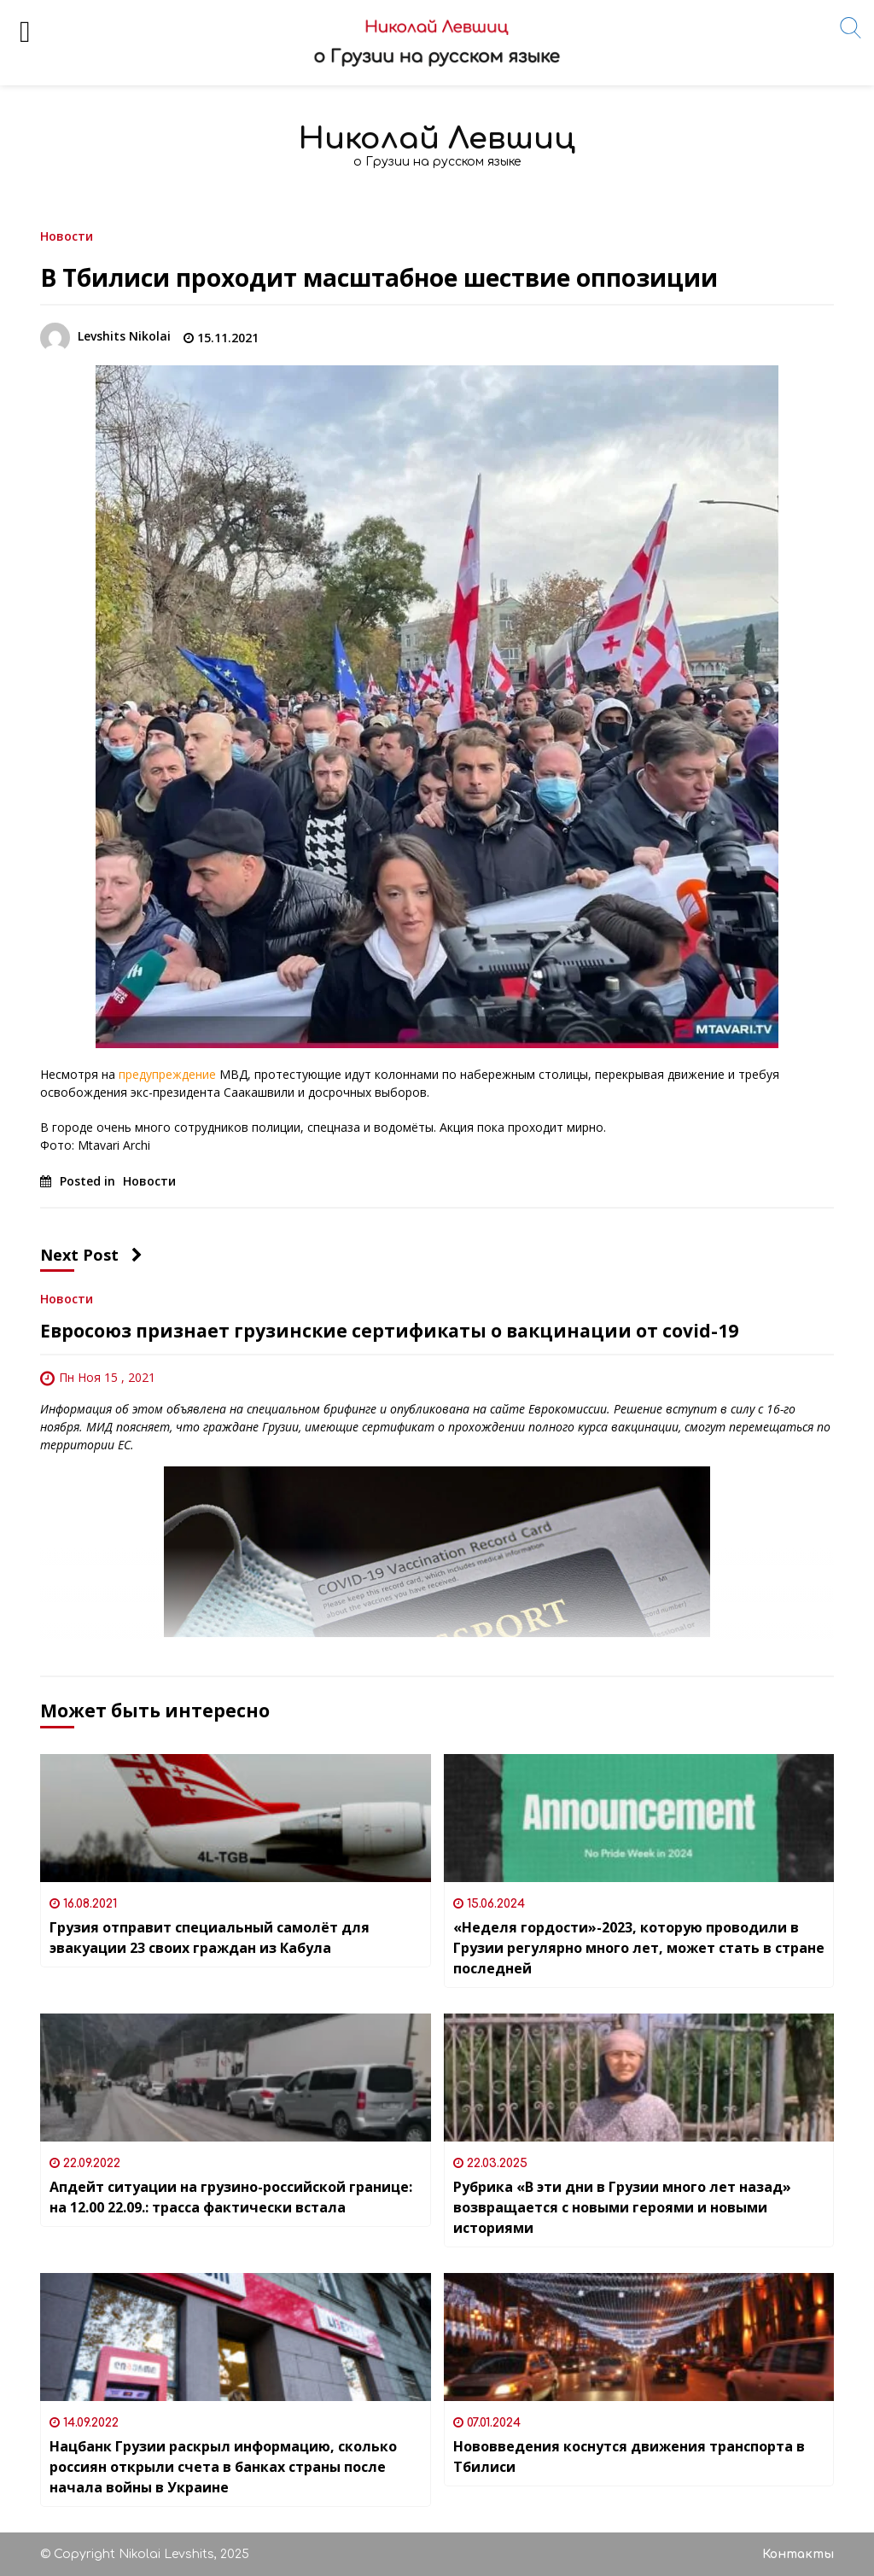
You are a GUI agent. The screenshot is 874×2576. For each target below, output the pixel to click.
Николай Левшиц (437, 138)
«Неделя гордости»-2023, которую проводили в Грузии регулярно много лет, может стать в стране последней (638, 1948)
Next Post (91, 1254)
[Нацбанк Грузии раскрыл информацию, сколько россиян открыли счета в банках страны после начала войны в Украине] (235, 2337)
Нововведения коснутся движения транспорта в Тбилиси (629, 2456)
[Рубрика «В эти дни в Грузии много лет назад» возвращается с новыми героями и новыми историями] (639, 2078)
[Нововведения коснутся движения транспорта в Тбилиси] (639, 2337)
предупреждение (165, 1074)
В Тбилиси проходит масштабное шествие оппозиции (379, 277)
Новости (66, 235)
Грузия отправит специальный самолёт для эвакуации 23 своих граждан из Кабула (210, 1937)
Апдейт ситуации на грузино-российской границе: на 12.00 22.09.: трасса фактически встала (231, 2197)
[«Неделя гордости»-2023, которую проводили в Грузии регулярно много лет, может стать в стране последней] (639, 1818)
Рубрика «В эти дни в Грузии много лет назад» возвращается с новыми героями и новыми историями (622, 2207)
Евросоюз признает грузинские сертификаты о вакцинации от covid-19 (389, 1331)
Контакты (798, 2554)
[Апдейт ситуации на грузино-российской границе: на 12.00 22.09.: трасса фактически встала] (235, 2078)
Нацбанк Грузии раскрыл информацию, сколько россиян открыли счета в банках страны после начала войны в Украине (223, 2467)
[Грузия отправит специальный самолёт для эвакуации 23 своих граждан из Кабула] (235, 1818)
